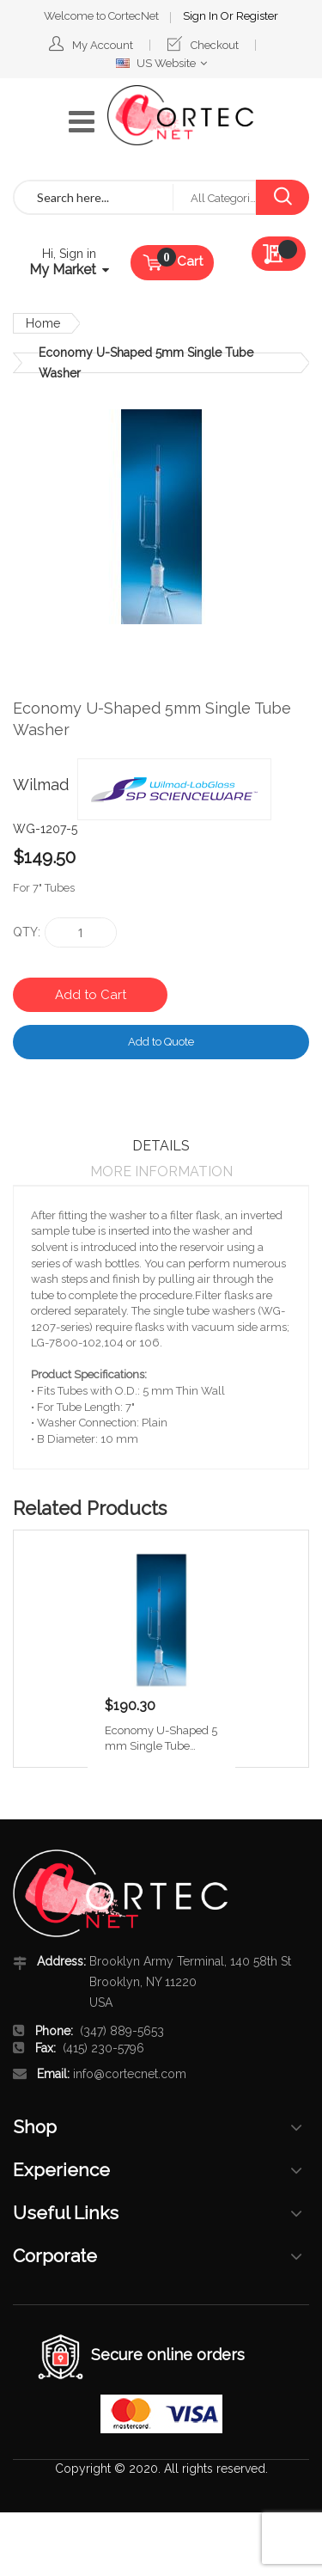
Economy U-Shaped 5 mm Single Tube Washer (161, 1739)
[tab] (161, 1146)
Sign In (202, 15)
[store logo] (180, 114)
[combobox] (94, 197)
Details (161, 1146)
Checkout (215, 45)
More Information (161, 1171)
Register (257, 15)
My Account (102, 45)
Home (43, 323)
